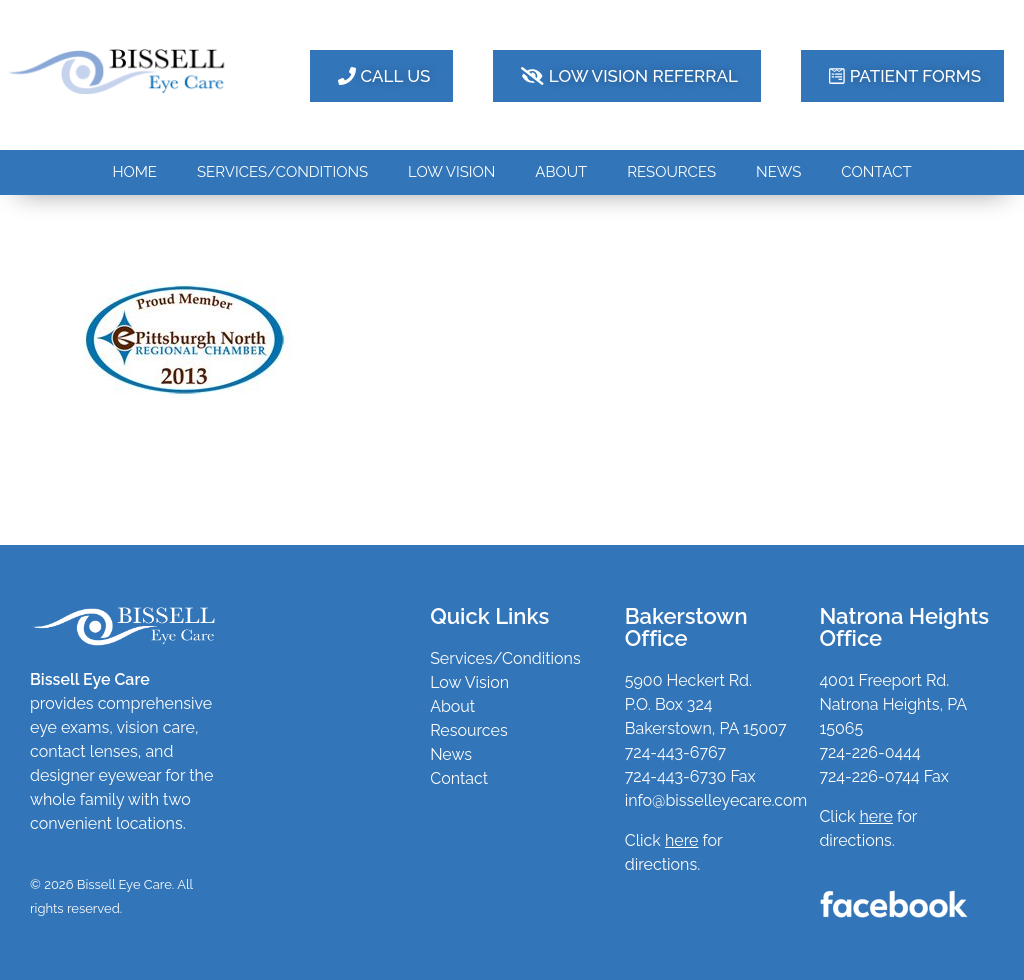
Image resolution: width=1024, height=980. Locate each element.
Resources (469, 730)
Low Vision (469, 682)
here (876, 816)
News (451, 754)
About (452, 706)
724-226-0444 (869, 752)
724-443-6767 (675, 752)
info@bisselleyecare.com (716, 800)
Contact (459, 778)
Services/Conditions (505, 658)
